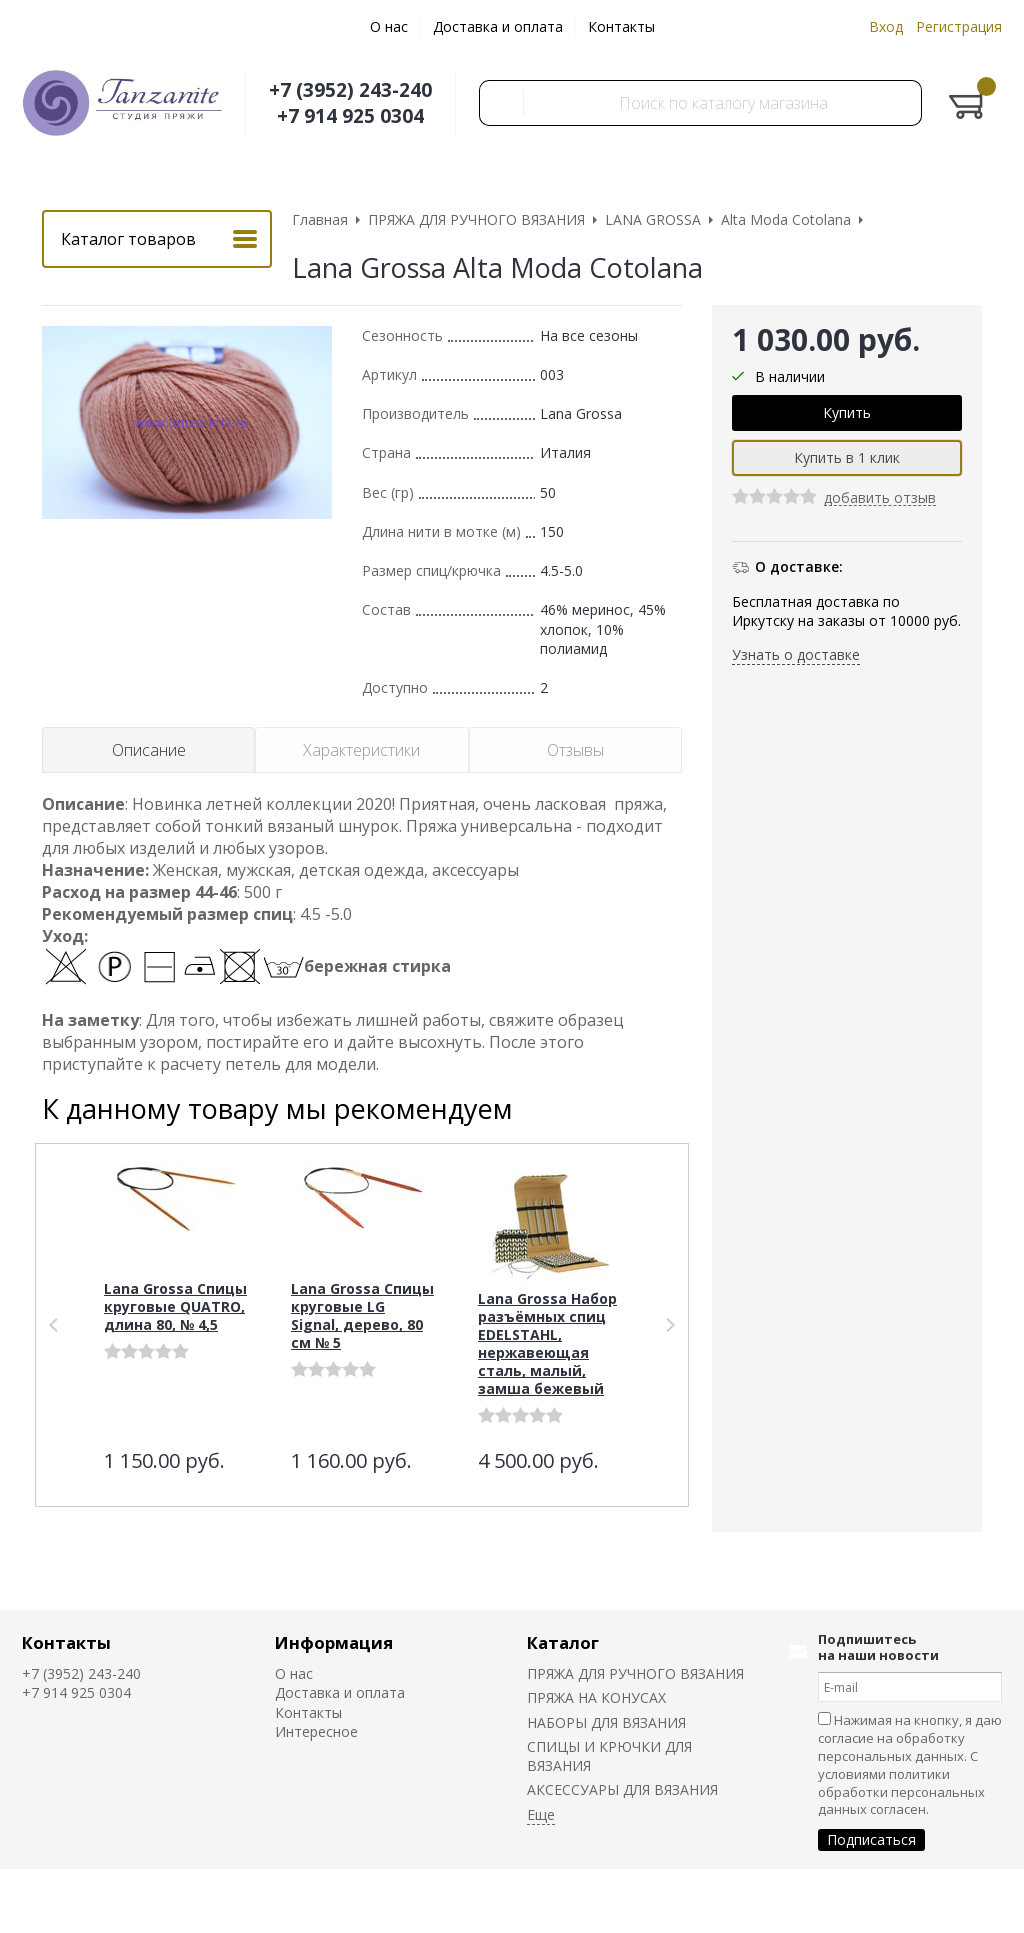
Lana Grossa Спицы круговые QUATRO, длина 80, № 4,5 (175, 1306)
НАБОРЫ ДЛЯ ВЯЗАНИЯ (606, 1722)
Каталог (563, 1642)
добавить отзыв (880, 498)
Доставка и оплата (498, 26)
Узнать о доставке (796, 654)
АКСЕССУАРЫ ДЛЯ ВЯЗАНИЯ (622, 1789)
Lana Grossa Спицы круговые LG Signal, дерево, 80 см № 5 (362, 1315)
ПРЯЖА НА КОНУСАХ (596, 1697)
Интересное (316, 1731)
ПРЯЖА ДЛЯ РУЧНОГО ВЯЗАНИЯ (635, 1673)
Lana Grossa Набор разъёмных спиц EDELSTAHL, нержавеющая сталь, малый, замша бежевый (547, 1343)
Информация (334, 1642)
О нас (389, 26)
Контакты (621, 26)
